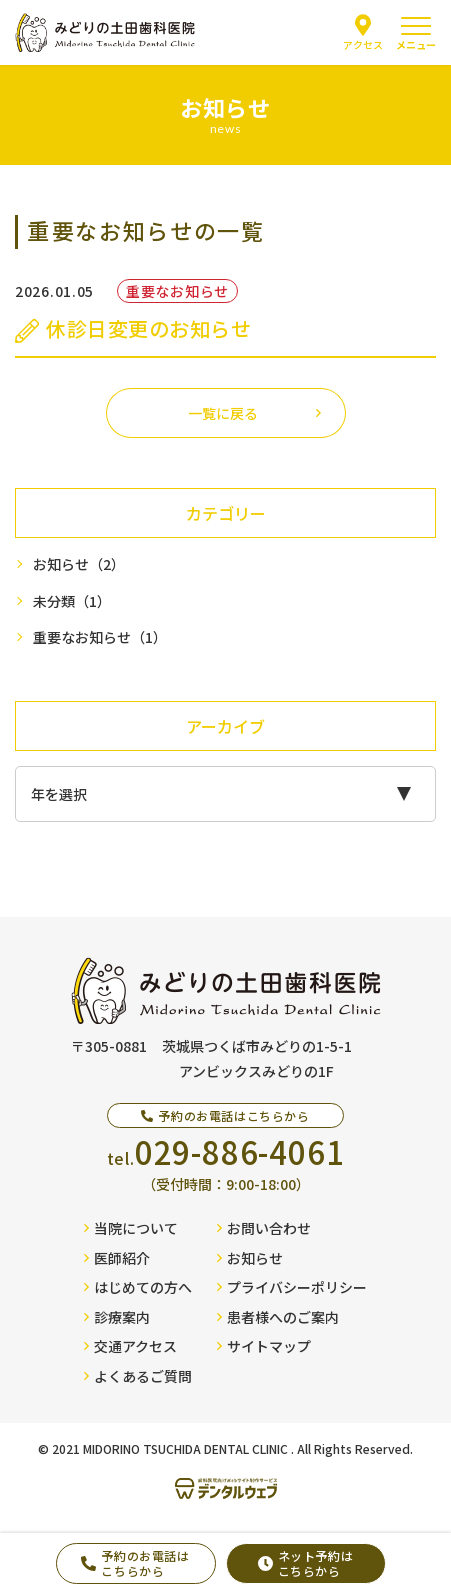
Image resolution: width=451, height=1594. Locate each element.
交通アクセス (130, 1346)
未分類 (72, 601)
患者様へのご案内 (278, 1317)
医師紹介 (117, 1258)
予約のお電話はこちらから (135, 1562)
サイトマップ (264, 1346)
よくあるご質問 (138, 1376)
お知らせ (79, 564)
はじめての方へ (138, 1287)
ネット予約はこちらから (306, 1562)
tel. (226, 1151)
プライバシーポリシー (292, 1287)
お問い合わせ (264, 1228)
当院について (131, 1228)
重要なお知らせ (100, 637)
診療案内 (117, 1317)
